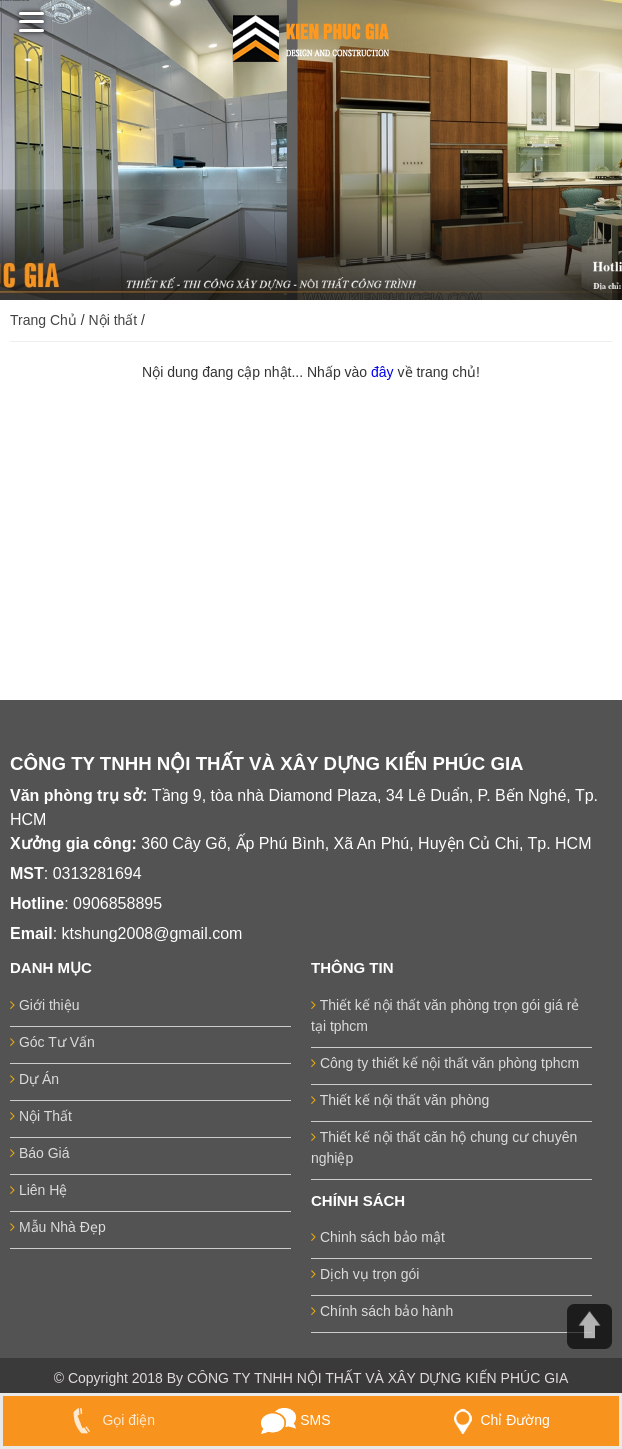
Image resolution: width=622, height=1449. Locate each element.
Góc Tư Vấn (52, 1042)
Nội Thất (41, 1116)
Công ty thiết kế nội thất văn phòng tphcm (445, 1063)
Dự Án (34, 1079)
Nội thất (113, 320)
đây (384, 372)
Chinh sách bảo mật (378, 1237)
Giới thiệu (44, 1005)
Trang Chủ (43, 320)
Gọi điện (109, 1420)
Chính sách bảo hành (382, 1311)
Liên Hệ (38, 1190)
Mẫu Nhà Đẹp (58, 1227)
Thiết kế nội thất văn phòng (400, 1100)
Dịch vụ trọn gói (365, 1274)
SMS (295, 1420)
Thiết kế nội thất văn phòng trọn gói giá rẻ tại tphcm (445, 1015)
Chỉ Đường (497, 1420)
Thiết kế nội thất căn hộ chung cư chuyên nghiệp (444, 1147)
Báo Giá (39, 1153)
